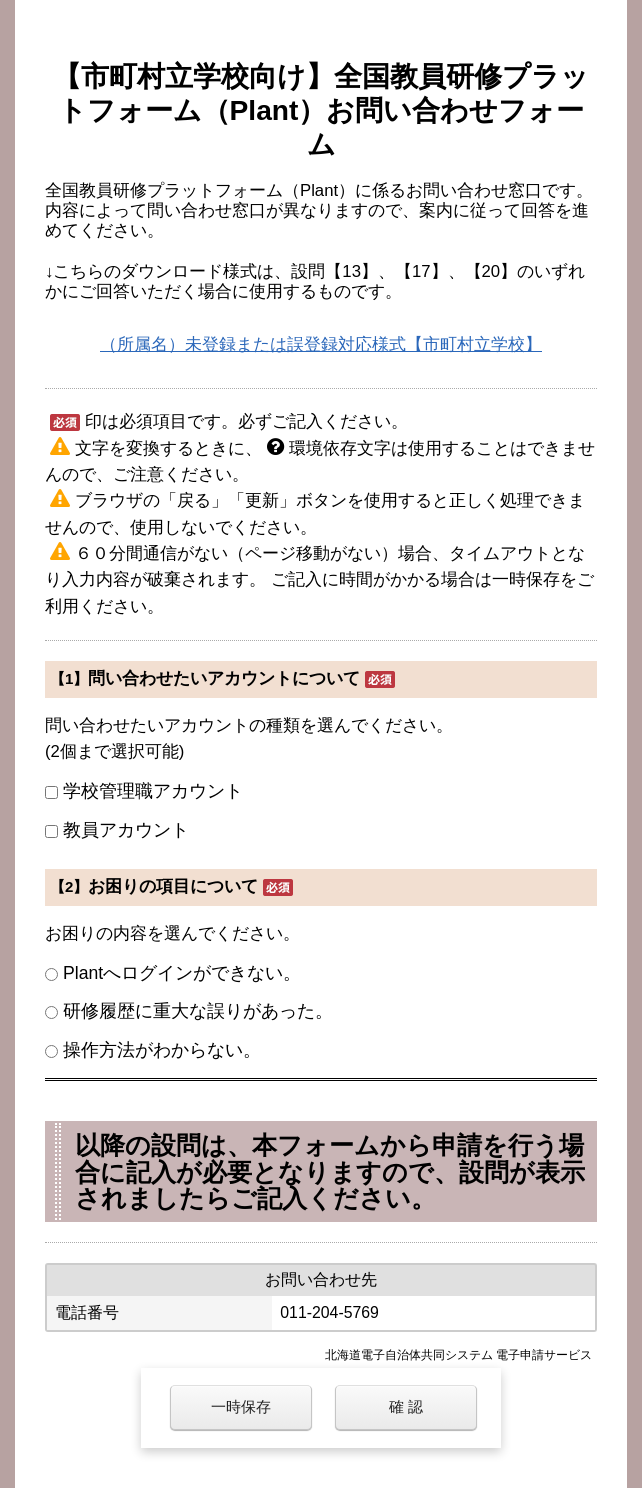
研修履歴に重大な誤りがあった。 (198, 1011)
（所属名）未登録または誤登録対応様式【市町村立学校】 (321, 344)
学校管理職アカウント (153, 791)
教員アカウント (126, 830)
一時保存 (241, 1406)
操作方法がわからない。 (162, 1050)
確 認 (406, 1406)
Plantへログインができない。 (182, 973)
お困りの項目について (173, 886)
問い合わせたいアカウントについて (224, 678)
